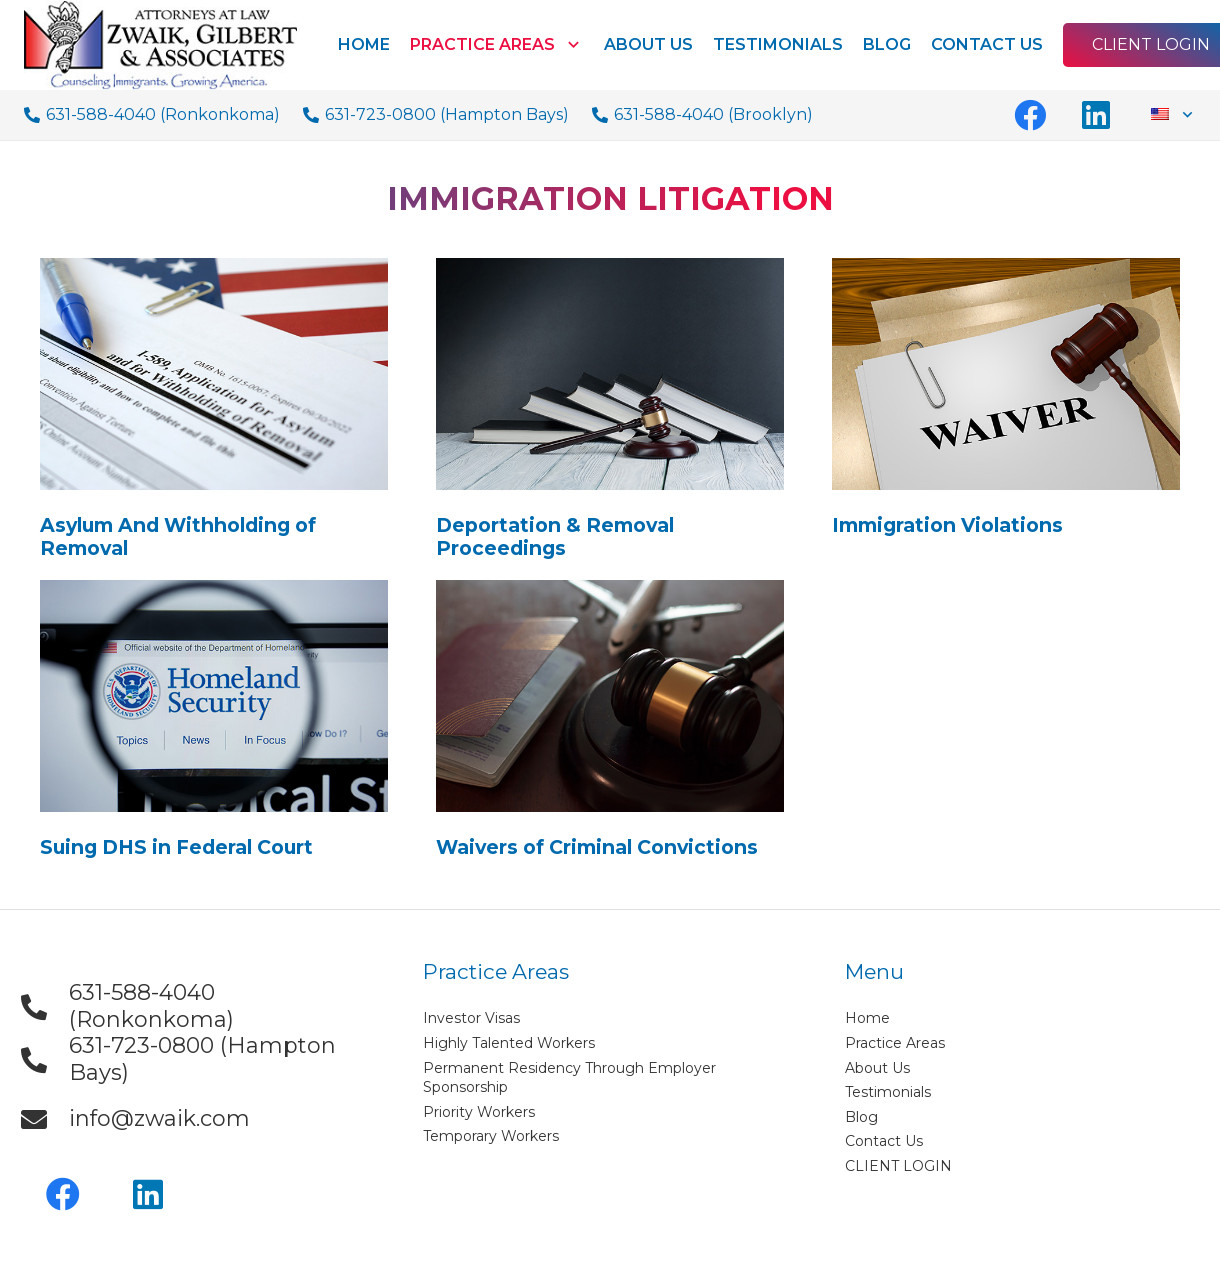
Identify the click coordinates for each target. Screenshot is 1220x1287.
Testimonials (888, 1092)
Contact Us (884, 1141)
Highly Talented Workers (509, 1043)
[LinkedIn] (1096, 115)
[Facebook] (1030, 115)
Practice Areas (895, 1043)
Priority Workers (479, 1112)
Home (867, 1018)
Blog (861, 1117)
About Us (877, 1068)
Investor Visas (471, 1018)
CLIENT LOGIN (898, 1166)
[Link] (160, 45)
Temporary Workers (491, 1136)
